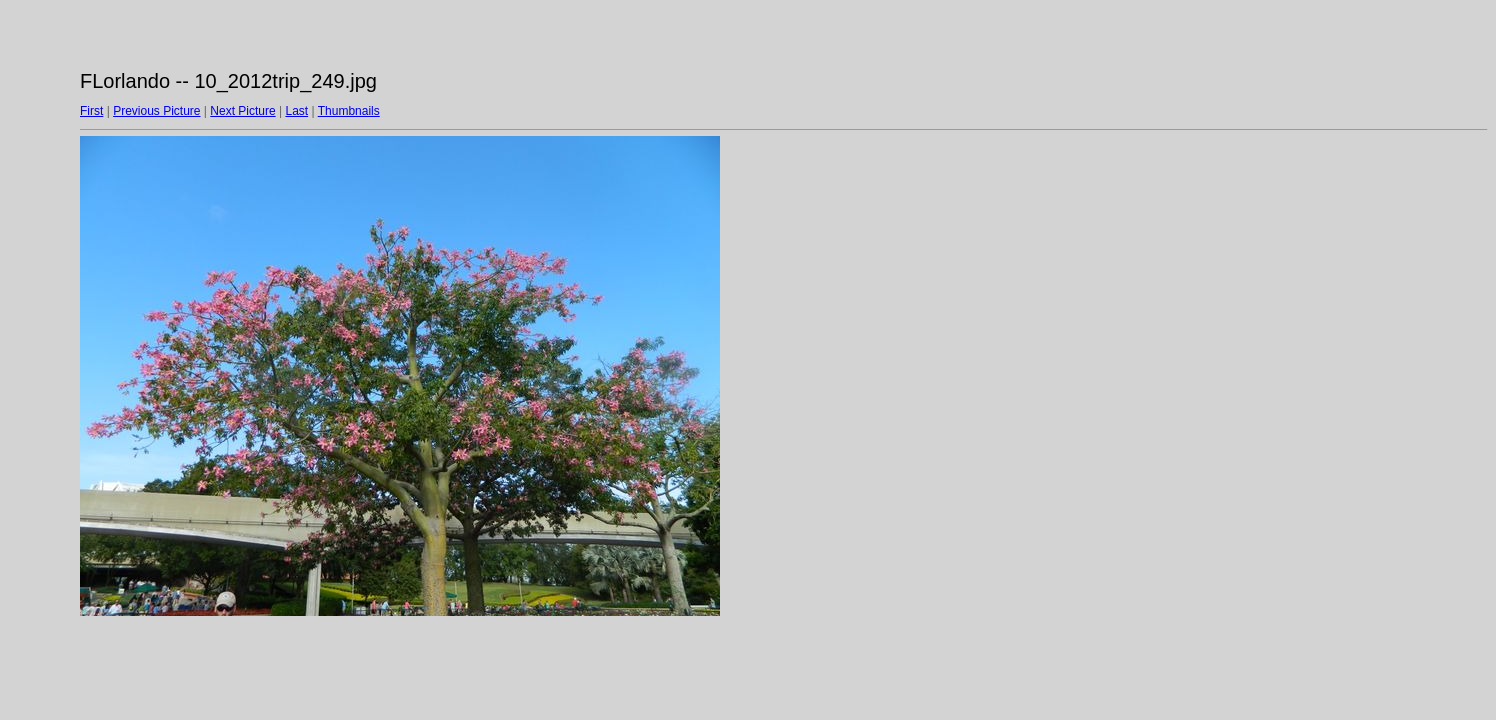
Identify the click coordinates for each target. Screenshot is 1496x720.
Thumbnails (349, 111)
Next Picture (242, 111)
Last (296, 111)
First (91, 111)
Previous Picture (156, 111)
